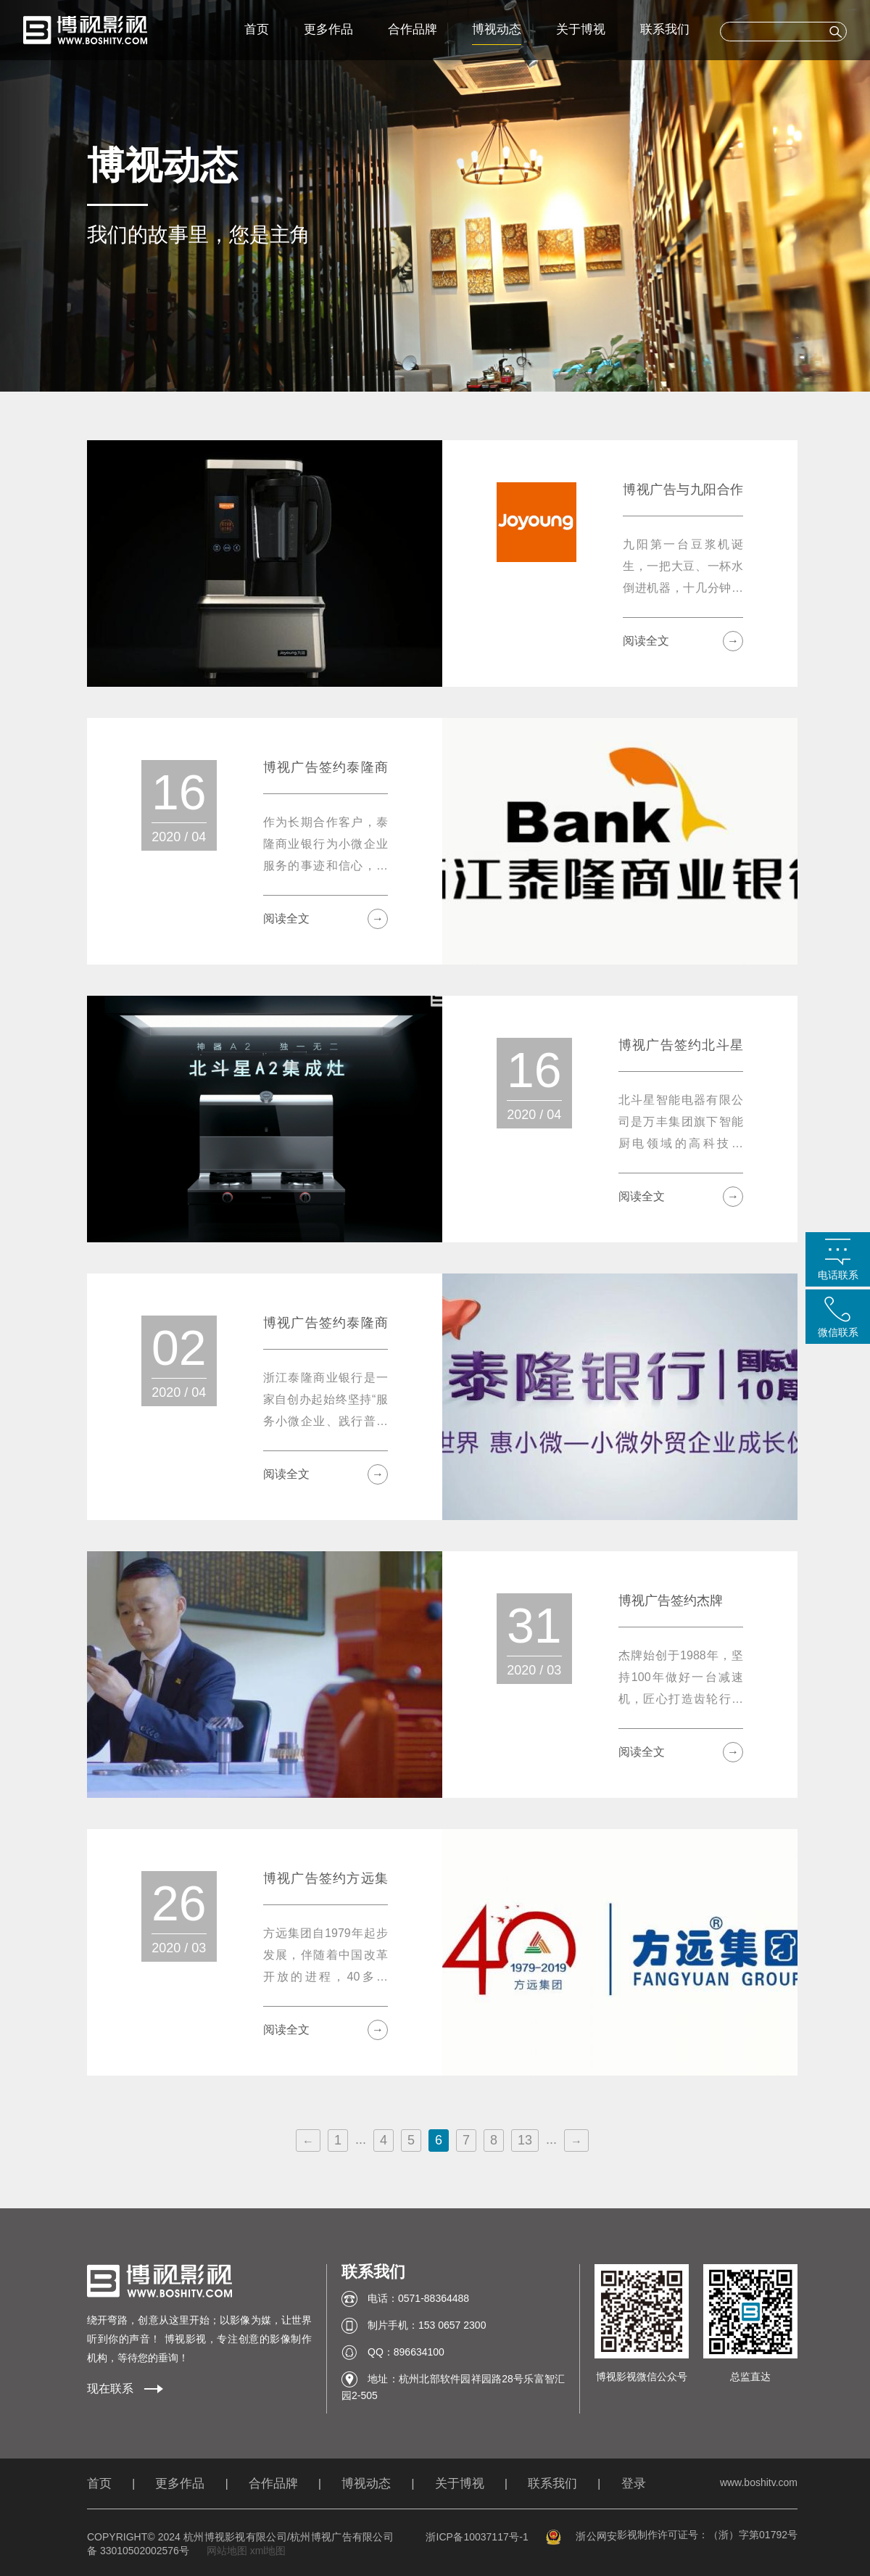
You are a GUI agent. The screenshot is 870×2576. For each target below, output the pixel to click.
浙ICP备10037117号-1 (477, 2537)
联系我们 (664, 29)
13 (525, 2140)
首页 (256, 29)
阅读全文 (683, 641)
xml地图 (268, 2550)
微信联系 (838, 1332)
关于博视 (580, 29)
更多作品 (328, 29)
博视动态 (496, 29)
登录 (633, 2483)
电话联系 (838, 1275)
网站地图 (227, 2550)
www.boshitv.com (759, 2482)
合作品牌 (412, 29)
